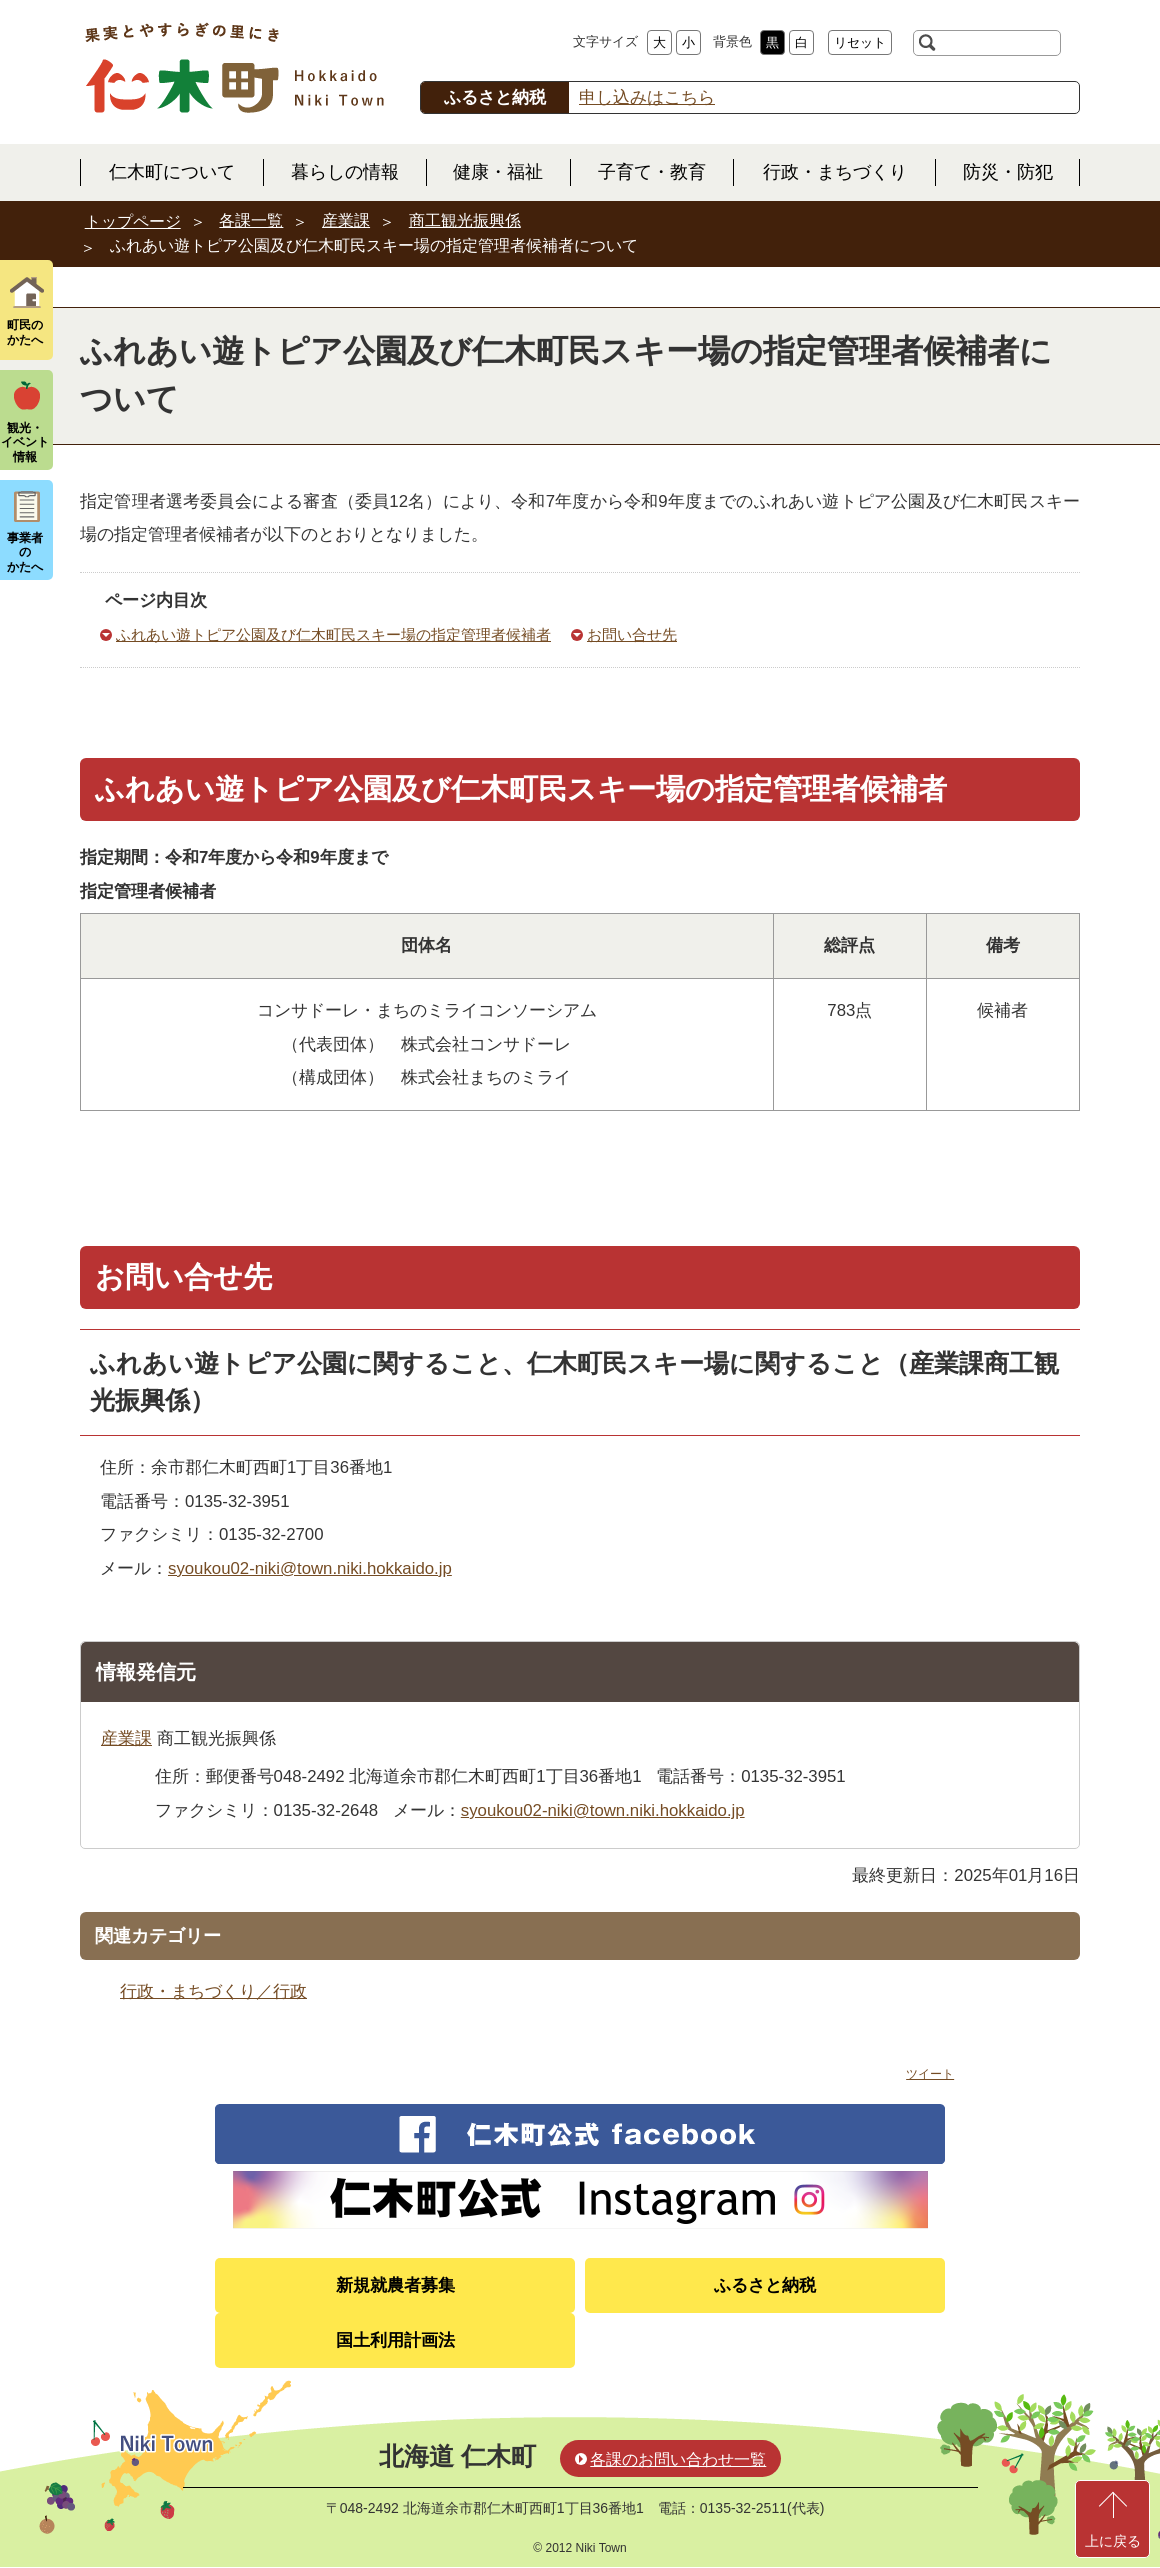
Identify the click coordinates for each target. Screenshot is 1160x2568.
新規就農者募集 (395, 2285)
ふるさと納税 (765, 2285)
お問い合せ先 (632, 634)
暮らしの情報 (345, 172)
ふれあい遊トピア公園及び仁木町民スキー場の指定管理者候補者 (333, 634)
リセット (860, 42)
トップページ (133, 221)
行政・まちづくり (835, 172)
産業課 (346, 220)
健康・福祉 (498, 172)
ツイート (930, 2074)
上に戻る (1113, 2541)
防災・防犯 (1008, 172)
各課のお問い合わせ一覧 (678, 2459)
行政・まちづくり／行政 (213, 1991)
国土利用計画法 (395, 2340)
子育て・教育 (652, 172)
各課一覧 (251, 220)
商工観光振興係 (465, 220)
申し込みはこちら (647, 97)
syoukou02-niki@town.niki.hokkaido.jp (310, 1568)
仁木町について (172, 172)
